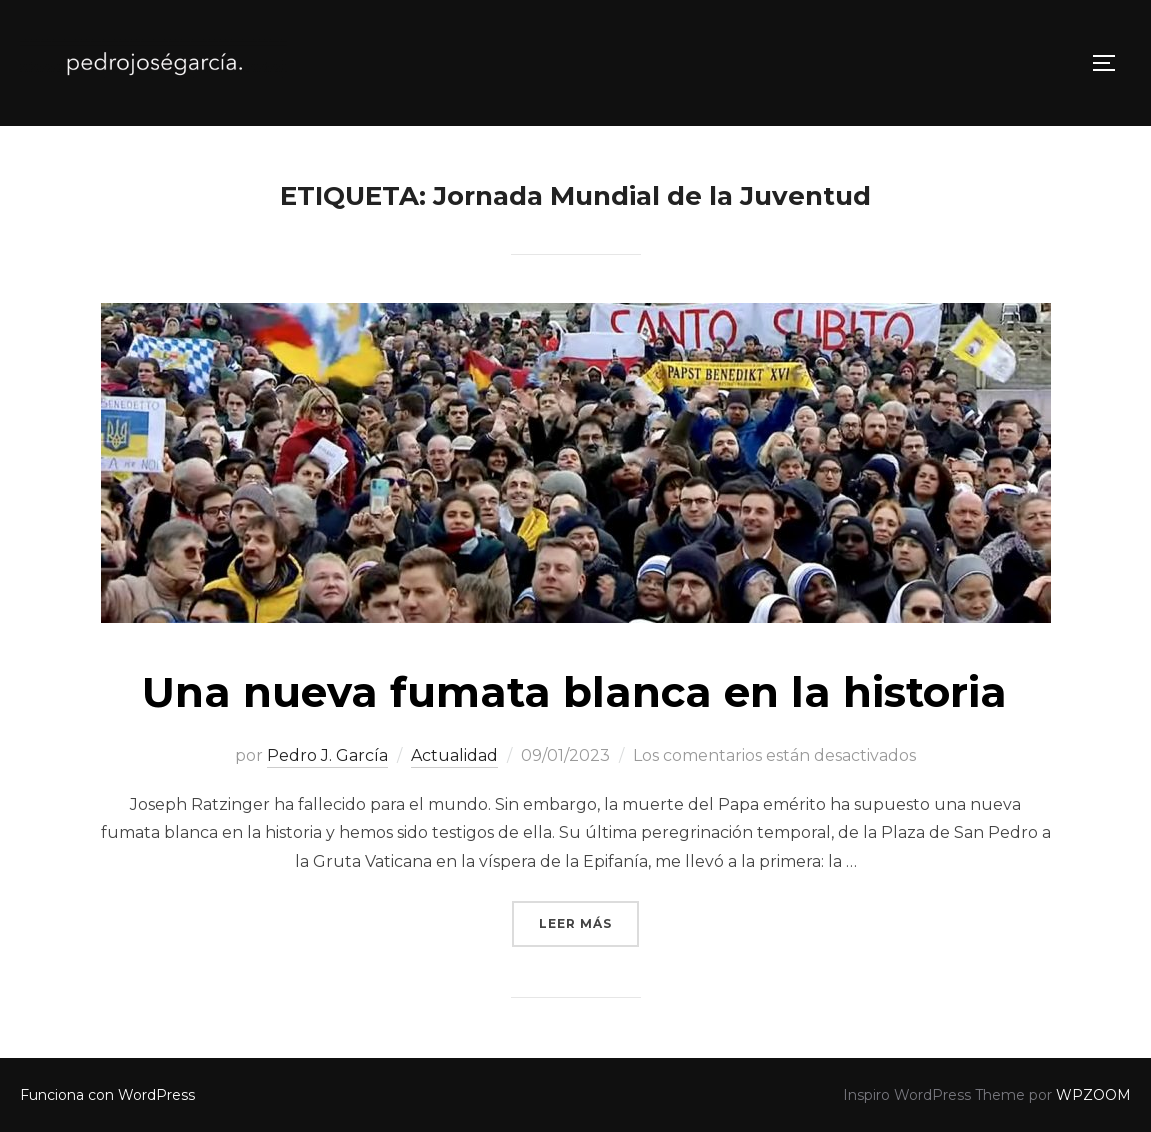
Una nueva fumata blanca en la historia (574, 692)
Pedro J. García (327, 755)
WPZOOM (1093, 1095)
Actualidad (454, 755)
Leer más (589, 921)
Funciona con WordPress (107, 1095)
